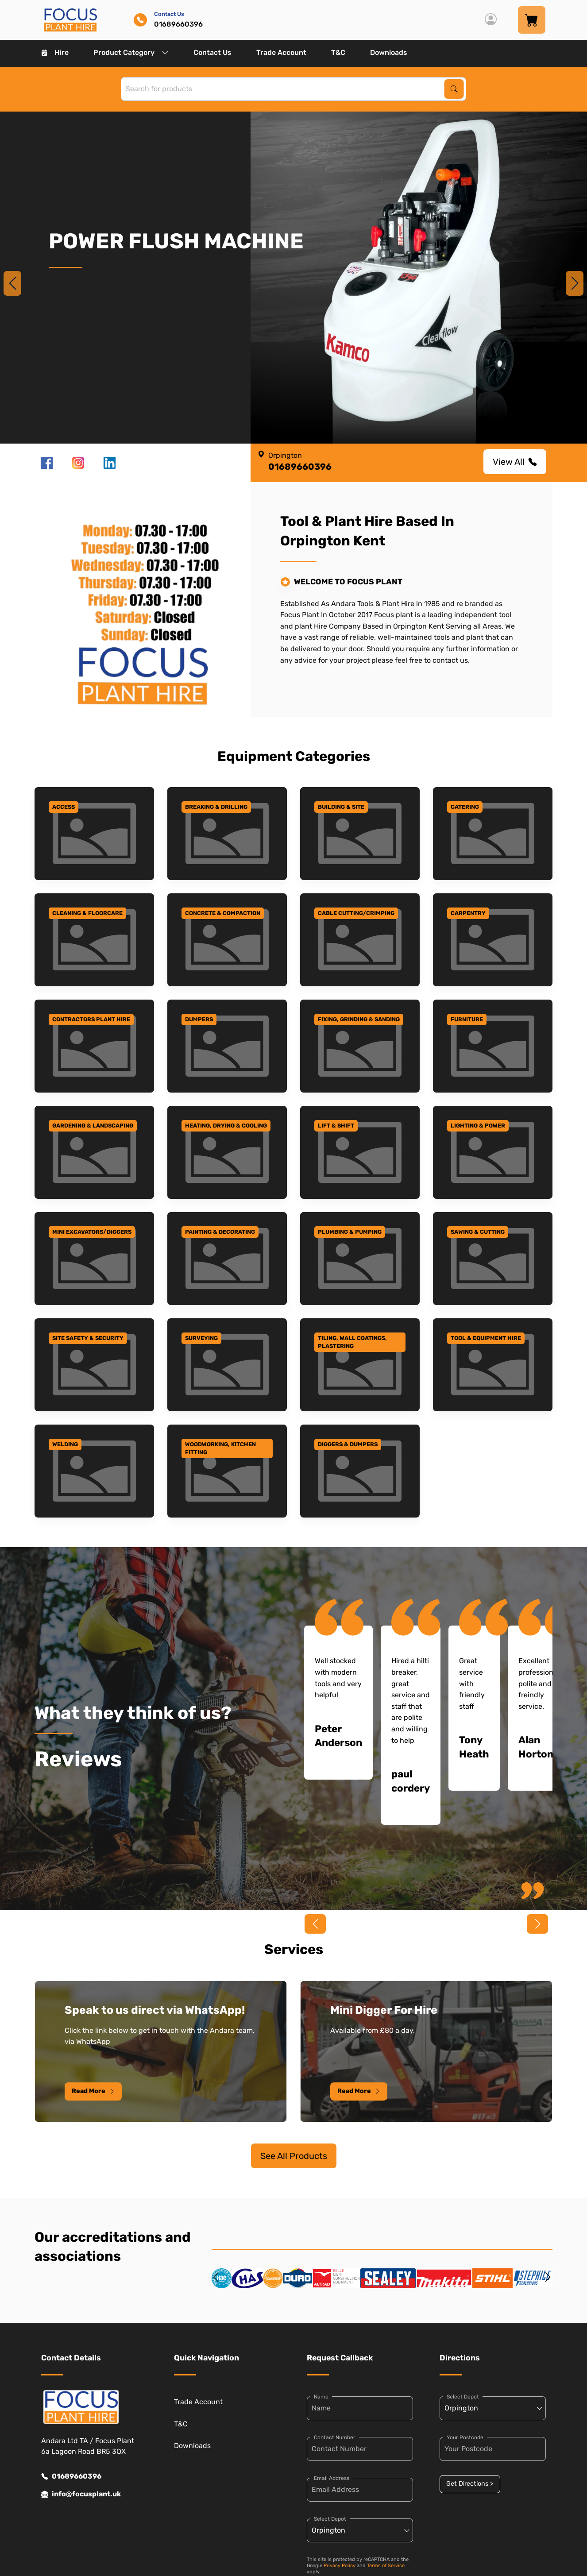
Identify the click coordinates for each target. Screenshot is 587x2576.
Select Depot (330, 2519)
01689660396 (71, 2476)
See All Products (293, 2156)
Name (321, 2397)
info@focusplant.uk (81, 2494)
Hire (55, 52)
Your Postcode (465, 2437)
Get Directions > (469, 2483)
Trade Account (281, 52)
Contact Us (212, 52)
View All (515, 461)
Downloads (388, 52)
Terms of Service (386, 2565)
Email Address (331, 2478)
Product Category (131, 52)
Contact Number (334, 2437)
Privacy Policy (339, 2565)
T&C (338, 52)
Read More (93, 2091)
